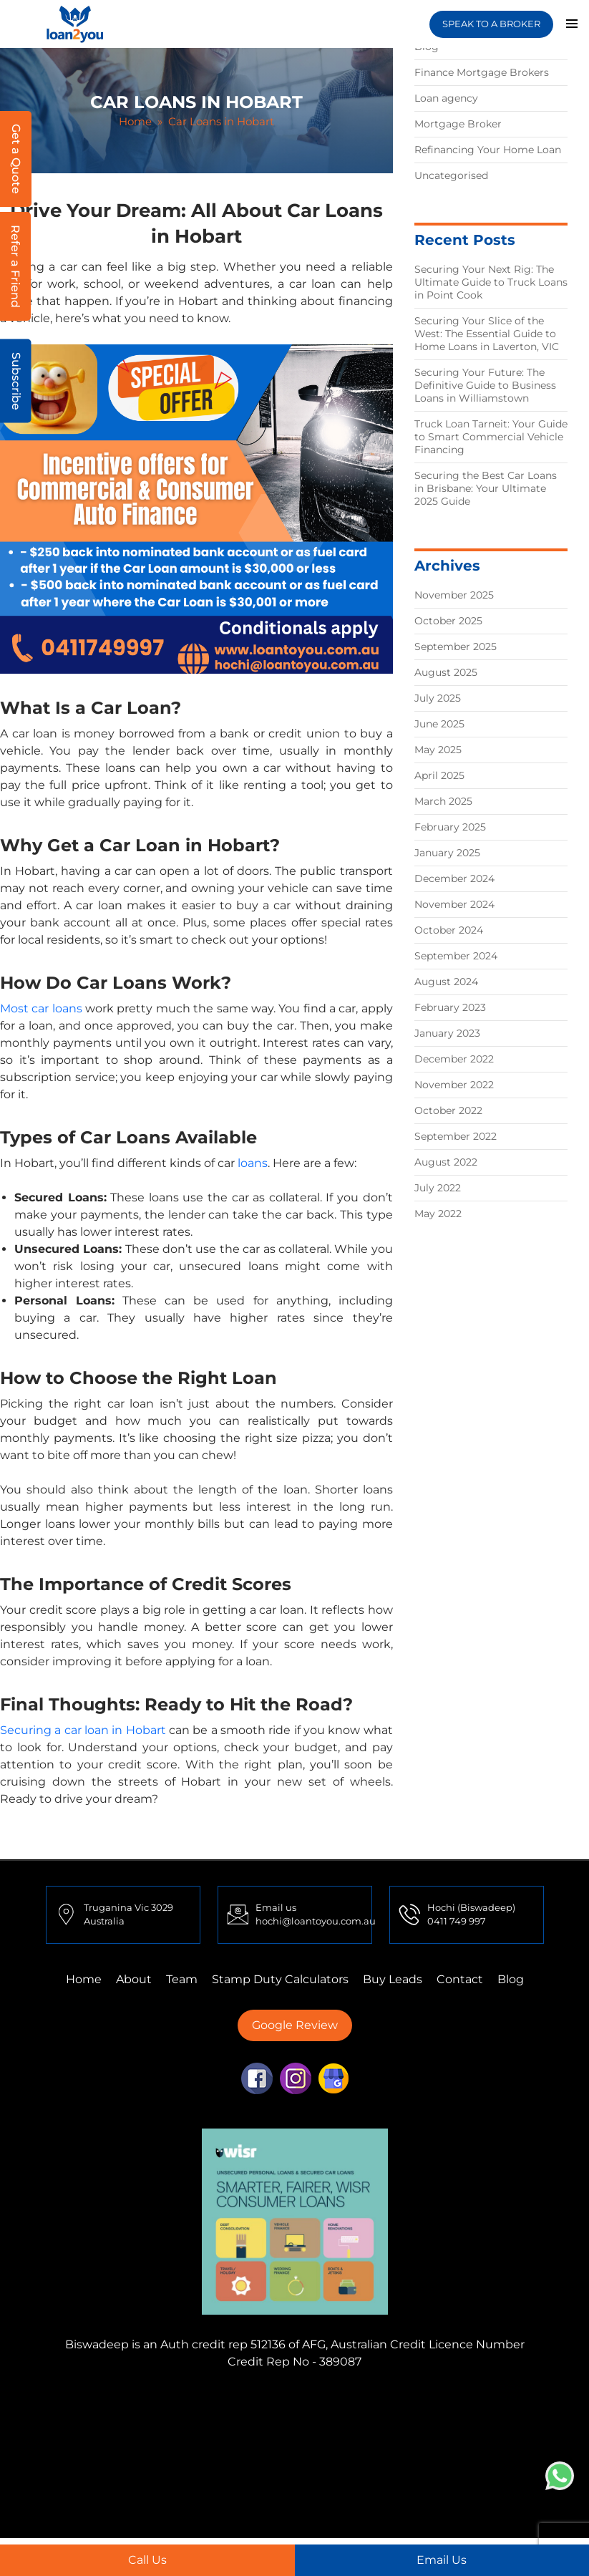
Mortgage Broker (458, 123)
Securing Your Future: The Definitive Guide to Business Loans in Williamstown (485, 385)
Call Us (147, 2560)
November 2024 (454, 904)
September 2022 (455, 1136)
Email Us (442, 2560)
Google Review (295, 2025)
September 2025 (455, 646)
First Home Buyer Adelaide (422, 2469)
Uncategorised (451, 175)
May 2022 (438, 1213)
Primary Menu (572, 23)
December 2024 (454, 878)
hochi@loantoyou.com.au (315, 1921)
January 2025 (447, 852)
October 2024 (448, 930)
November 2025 (454, 595)
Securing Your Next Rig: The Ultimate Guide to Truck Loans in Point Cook (491, 282)
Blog (510, 1979)
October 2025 (448, 620)
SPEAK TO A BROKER (491, 23)
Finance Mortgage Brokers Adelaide (370, 2434)
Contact (460, 1979)
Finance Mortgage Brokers (481, 72)
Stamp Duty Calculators (280, 1979)
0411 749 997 (456, 1921)
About (134, 1979)
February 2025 (450, 826)
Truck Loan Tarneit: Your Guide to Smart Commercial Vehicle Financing (491, 436)
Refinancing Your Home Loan (487, 149)
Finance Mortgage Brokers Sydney (164, 2434)
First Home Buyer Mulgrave (261, 2469)
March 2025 (443, 801)
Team (182, 1979)
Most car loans (41, 1008)
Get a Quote (16, 159)
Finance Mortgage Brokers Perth (443, 2417)
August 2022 (445, 1162)
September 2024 (455, 955)
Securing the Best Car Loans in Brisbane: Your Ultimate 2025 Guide (485, 488)
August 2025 (445, 672)
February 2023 (450, 1007)
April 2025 (439, 775)
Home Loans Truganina (360, 2486)
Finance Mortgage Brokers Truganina (375, 2400)
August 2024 (446, 981)
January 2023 (447, 1033)
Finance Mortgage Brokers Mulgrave (160, 2400)
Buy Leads (392, 1979)
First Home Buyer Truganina (290, 2452)
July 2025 (437, 698)
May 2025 (438, 749)
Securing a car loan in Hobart (83, 1730)
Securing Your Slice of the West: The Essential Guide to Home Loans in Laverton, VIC (486, 333)
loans (253, 1163)
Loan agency (446, 98)
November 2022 (454, 1084)
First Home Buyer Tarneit (273, 2417)
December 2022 (454, 1058)
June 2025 (439, 723)
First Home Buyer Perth (444, 2452)
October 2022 (448, 1110)
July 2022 (437, 1187)
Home (135, 121)
